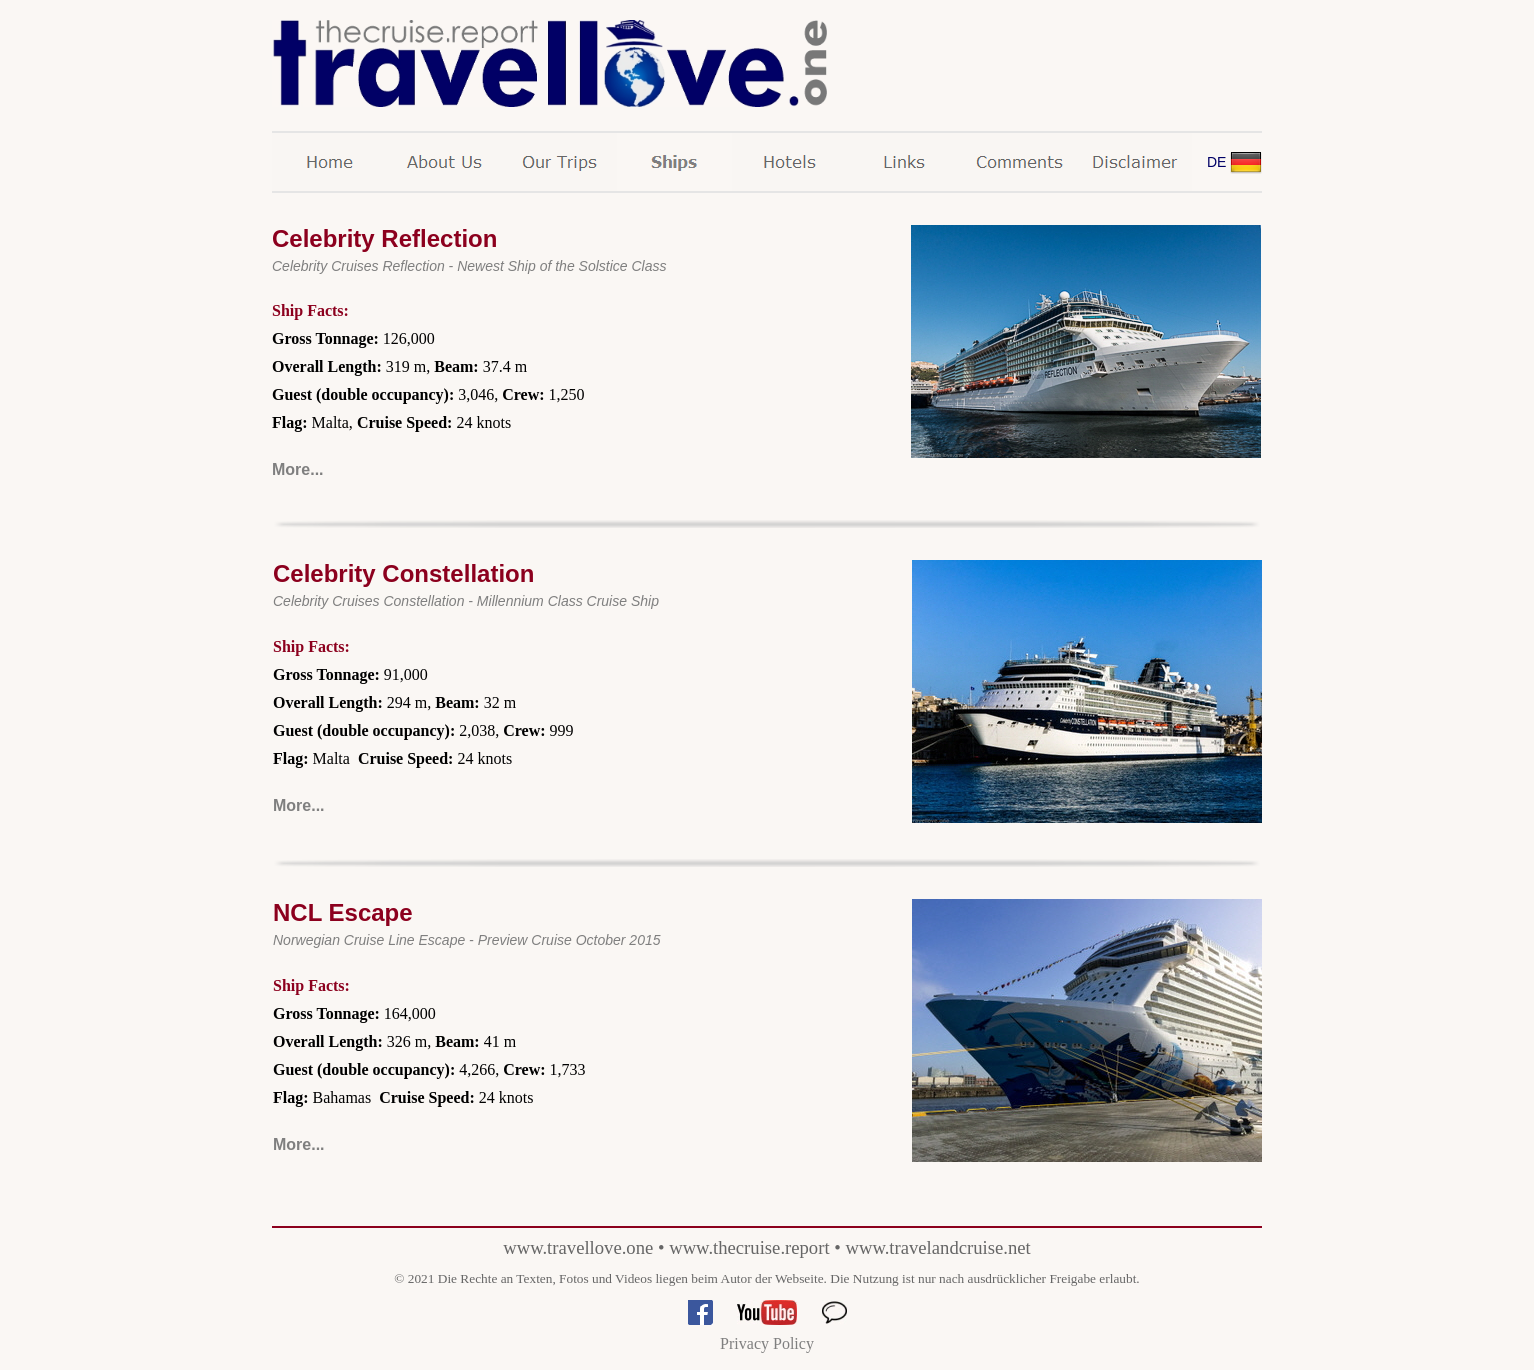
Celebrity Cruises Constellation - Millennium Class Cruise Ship (466, 601)
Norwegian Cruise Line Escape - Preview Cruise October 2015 (467, 940)
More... (298, 469)
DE (1216, 162)
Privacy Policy (767, 1343)
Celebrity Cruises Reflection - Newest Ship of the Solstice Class (469, 266)
